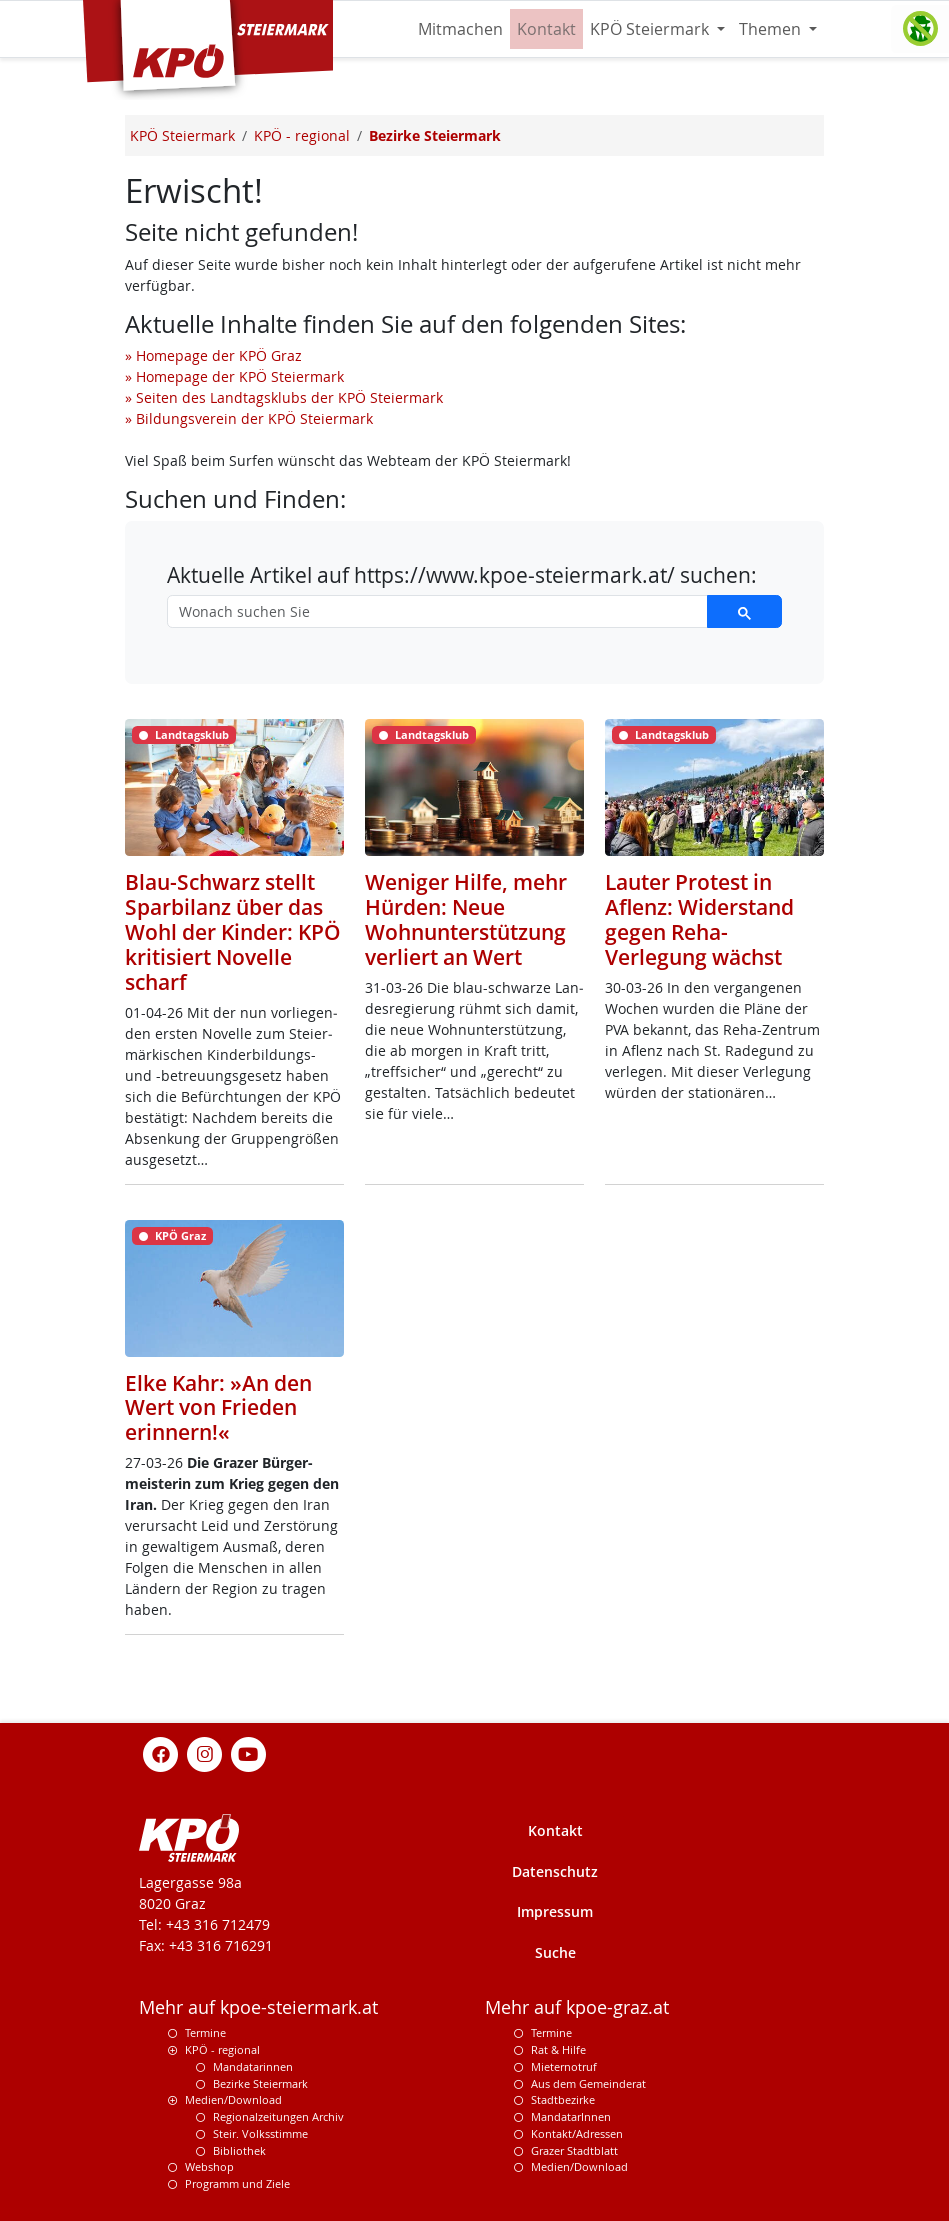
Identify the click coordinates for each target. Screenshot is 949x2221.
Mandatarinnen (253, 2066)
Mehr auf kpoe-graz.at (577, 2007)
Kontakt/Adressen (577, 2133)
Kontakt (546, 29)
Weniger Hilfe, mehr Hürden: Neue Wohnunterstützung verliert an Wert (466, 919)
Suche (555, 1952)
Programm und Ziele (237, 2183)
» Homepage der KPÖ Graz (213, 355)
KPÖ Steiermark (651, 29)
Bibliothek (239, 2150)
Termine (205, 2032)
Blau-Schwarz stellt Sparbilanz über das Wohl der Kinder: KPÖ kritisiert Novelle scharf (233, 931)
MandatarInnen (571, 2116)
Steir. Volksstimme (260, 2133)
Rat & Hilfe (558, 2049)
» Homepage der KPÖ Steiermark (234, 376)
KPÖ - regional (222, 2049)
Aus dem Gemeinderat (588, 2083)
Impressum (555, 1911)
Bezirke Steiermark (260, 2083)
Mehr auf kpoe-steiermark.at (258, 2007)
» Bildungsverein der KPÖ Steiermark (249, 418)
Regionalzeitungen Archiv (278, 2116)
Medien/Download (233, 2099)
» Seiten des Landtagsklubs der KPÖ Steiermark (284, 397)
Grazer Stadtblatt (574, 2150)
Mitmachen (460, 29)
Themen (772, 29)
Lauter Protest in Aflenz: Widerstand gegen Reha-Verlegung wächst (699, 919)
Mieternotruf (564, 2066)
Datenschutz (555, 1871)
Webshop (209, 2166)
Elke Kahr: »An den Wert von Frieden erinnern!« (218, 1408)
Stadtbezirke (563, 2099)
